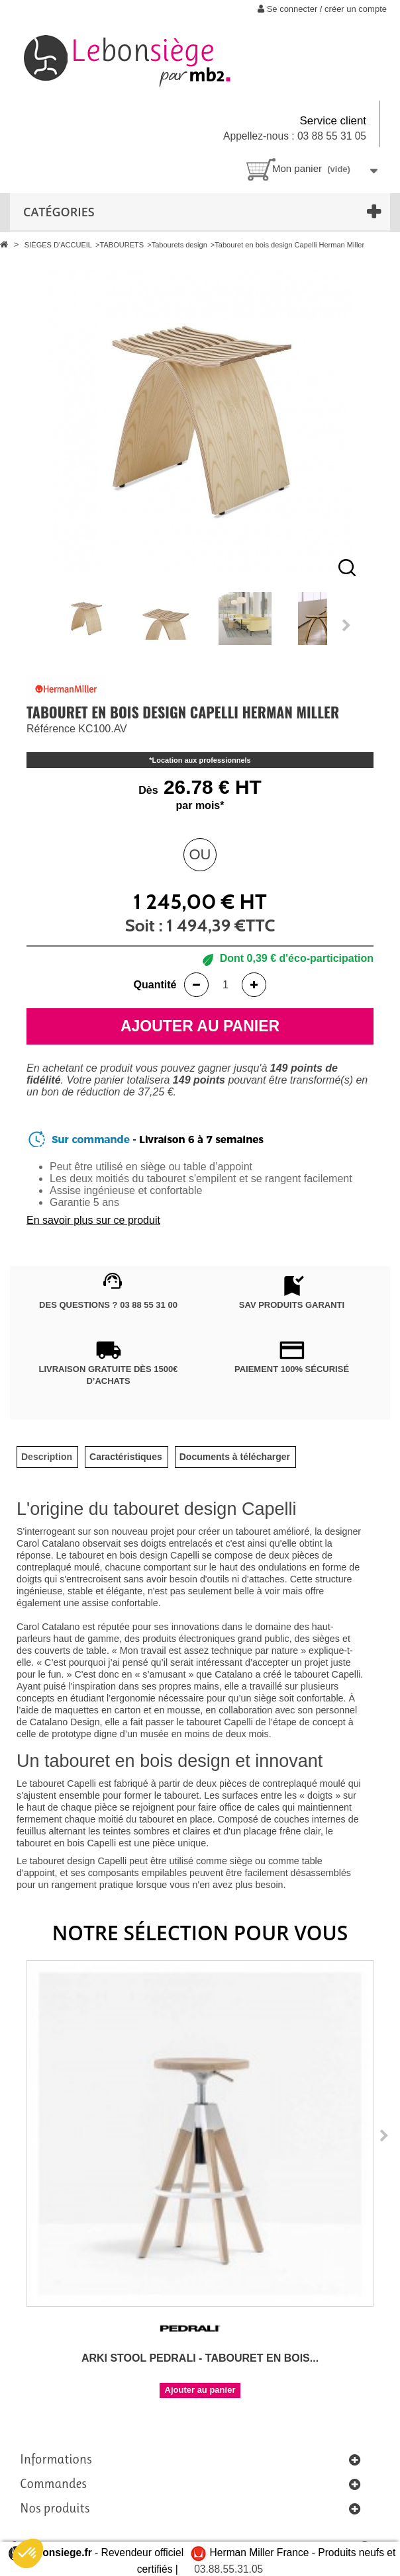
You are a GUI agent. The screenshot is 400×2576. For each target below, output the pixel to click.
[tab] (46, 1457)
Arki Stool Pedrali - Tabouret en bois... (200, 2358)
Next (347, 625)
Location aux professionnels (201, 760)
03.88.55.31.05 (228, 2569)
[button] (28, 2553)
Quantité (155, 984)
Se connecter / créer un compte (322, 9)
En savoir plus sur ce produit (93, 1220)
